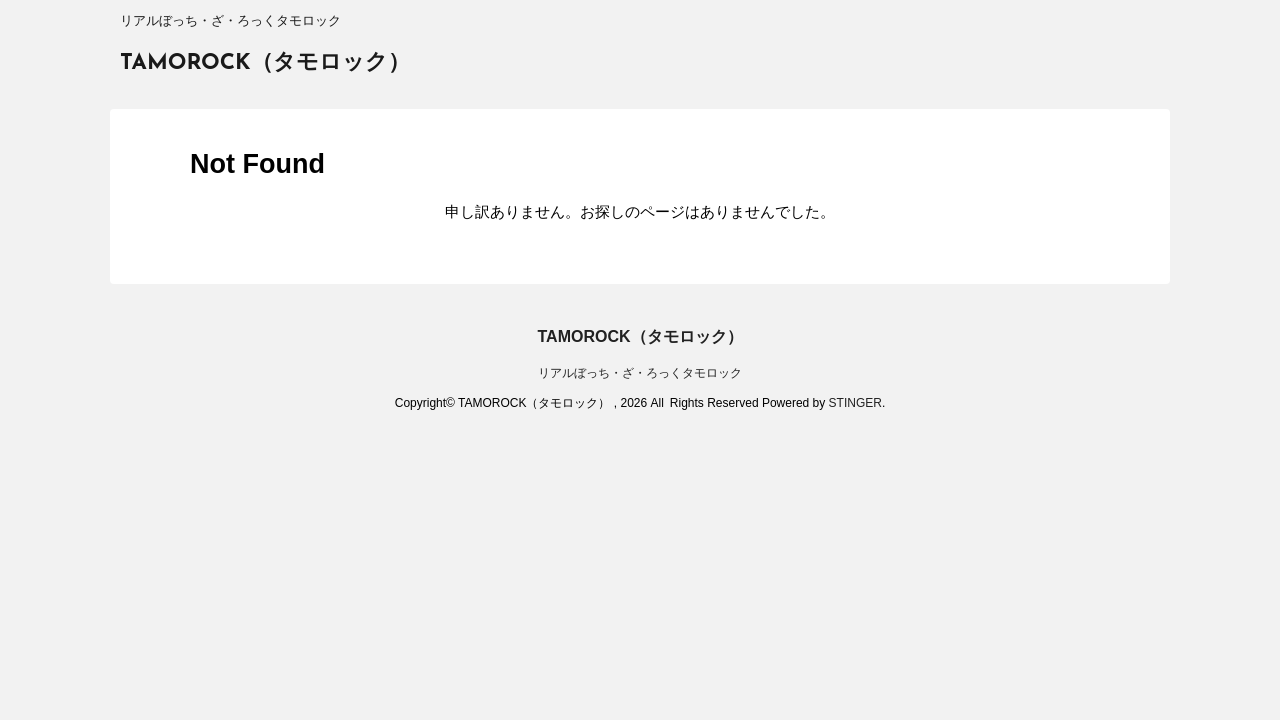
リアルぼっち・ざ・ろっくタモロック (640, 373)
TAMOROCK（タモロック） (265, 63)
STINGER (855, 403)
